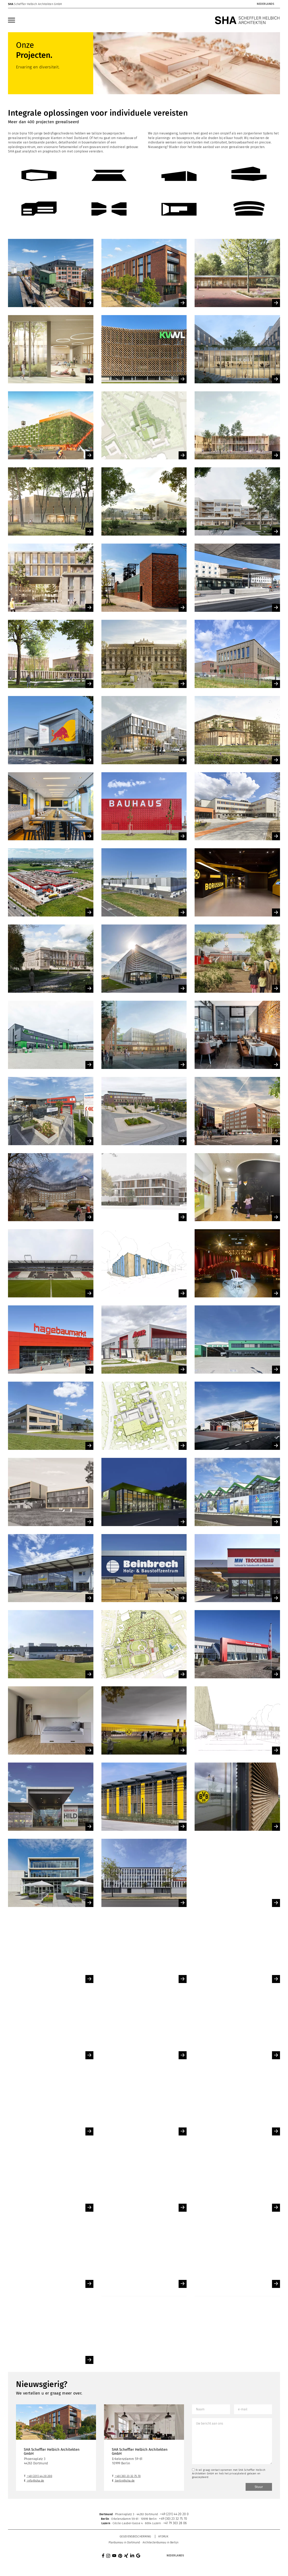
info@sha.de (35, 2481)
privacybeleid (237, 2473)
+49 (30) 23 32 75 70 (128, 2476)
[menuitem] (11, 20)
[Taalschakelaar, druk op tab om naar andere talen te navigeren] (265, 4)
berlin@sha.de (125, 2481)
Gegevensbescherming (135, 2537)
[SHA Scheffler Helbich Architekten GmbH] (247, 20)
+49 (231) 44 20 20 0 (174, 2514)
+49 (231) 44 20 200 (39, 2476)
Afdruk (163, 2537)
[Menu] (11, 20)
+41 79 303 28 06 (175, 2523)
